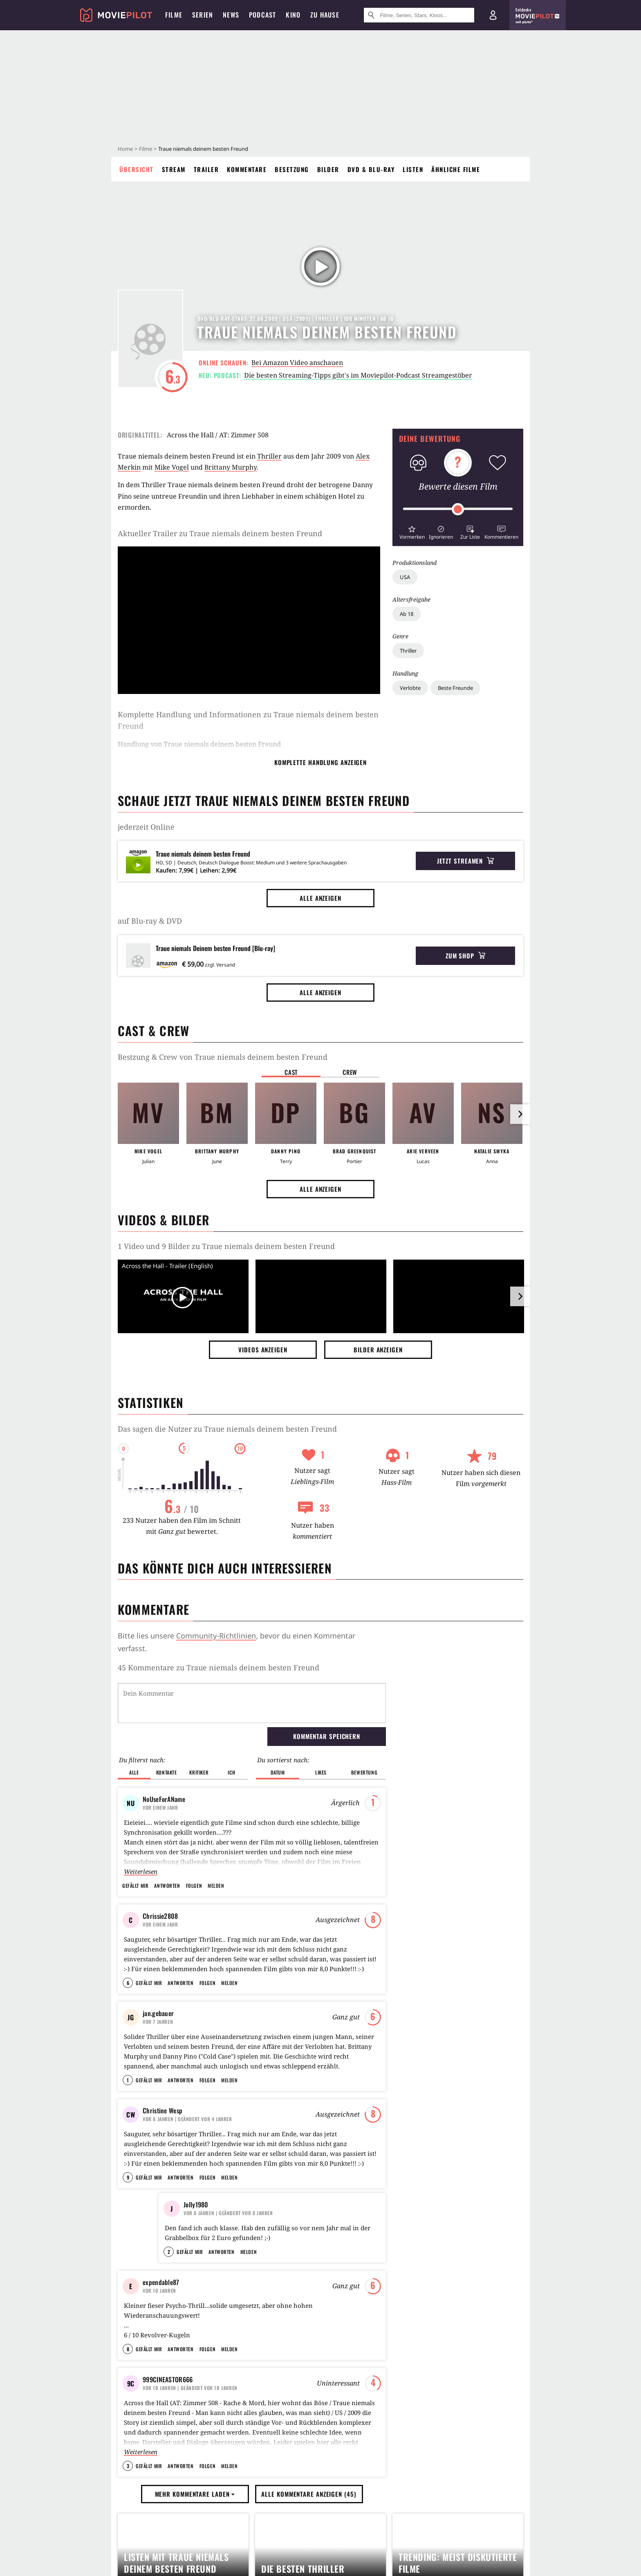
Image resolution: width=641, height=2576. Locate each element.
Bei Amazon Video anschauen (297, 362)
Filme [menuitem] (173, 15)
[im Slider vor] (520, 1114)
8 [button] (128, 2466)
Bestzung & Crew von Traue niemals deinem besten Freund (222, 1057)
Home (125, 148)
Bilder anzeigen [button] (378, 1349)
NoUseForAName (164, 1799)
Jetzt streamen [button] (465, 860)
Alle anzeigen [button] (320, 897)
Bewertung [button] (364, 1772)
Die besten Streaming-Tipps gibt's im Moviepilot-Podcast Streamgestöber (358, 375)
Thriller (408, 650)
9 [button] (128, 2236)
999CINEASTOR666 (168, 2497)
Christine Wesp (162, 2150)
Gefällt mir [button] (135, 1885)
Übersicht (136, 169)
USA (405, 577)
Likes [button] (321, 1772)
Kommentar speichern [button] (326, 1736)
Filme (145, 148)
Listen (413, 169)
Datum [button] (278, 1772)
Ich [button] (231, 1772)
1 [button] (128, 2119)
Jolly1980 (196, 2263)
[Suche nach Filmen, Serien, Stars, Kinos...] (419, 15)
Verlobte (410, 688)
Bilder (328, 169)
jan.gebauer (158, 2033)
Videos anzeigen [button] (262, 1349)
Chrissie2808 (160, 1916)
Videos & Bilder (163, 1220)
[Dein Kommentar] (252, 1703)
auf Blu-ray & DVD (150, 921)
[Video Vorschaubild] (183, 1298)
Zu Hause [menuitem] (324, 15)
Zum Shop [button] (465, 955)
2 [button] (169, 2349)
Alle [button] (134, 1772)
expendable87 (161, 2380)
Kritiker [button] (198, 1772)
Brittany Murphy (230, 467)
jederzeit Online (146, 827)
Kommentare (247, 169)
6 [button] (128, 2002)
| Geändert (187, 2158)
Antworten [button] (167, 1885)
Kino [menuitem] (293, 15)
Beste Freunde (455, 688)
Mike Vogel (172, 467)
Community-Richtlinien (216, 1635)
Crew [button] (350, 1072)
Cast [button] (291, 1072)
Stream (174, 169)
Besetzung (292, 169)
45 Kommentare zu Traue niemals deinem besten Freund (218, 1667)
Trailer (206, 169)
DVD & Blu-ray (371, 169)
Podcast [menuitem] (262, 15)
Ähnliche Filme (455, 169)
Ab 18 (406, 614)
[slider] (458, 509)
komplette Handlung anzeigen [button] (320, 762)
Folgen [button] (194, 1885)
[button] (411, 531)
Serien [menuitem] (202, 15)
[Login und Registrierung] (493, 15)
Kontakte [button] (166, 1772)
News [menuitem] (231, 15)
